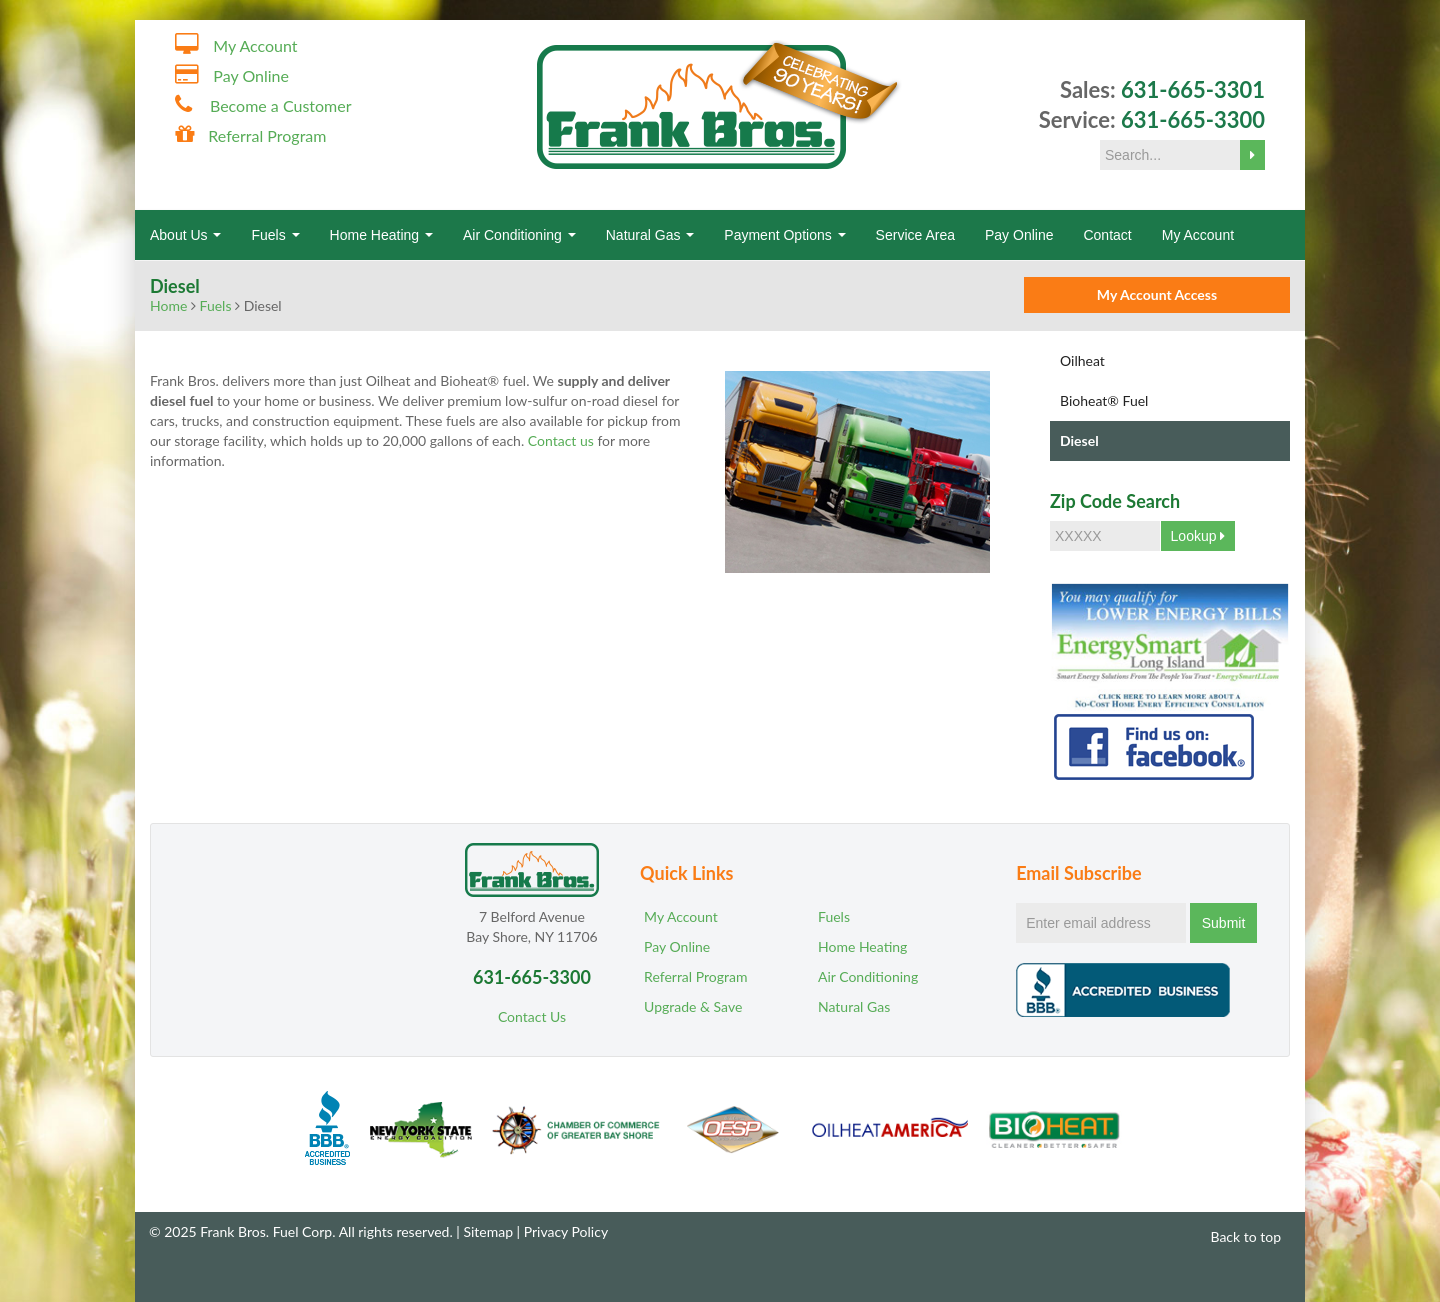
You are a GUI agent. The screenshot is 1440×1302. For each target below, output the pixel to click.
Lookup (1198, 536)
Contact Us (532, 1016)
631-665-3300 (1193, 119)
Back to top (1237, 1236)
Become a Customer (281, 105)
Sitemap (488, 1231)
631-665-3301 (1193, 89)
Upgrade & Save (693, 1006)
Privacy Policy (566, 1231)
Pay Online (251, 75)
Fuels (275, 235)
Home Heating (381, 235)
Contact (1107, 235)
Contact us (561, 440)
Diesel (1079, 440)
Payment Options (784, 235)
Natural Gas (650, 235)
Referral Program (267, 135)
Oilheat (1082, 360)
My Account (255, 45)
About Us (185, 235)
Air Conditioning (519, 235)
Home (168, 305)
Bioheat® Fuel (1104, 400)
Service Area (915, 235)
